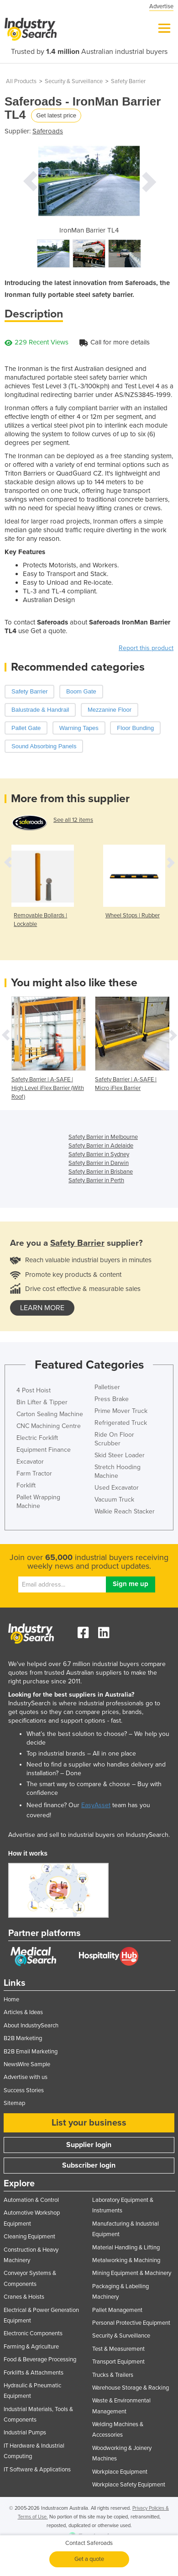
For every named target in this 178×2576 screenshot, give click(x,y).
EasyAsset (95, 1805)
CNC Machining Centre (48, 1426)
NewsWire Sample (27, 2064)
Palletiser (107, 1387)
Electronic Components (33, 2333)
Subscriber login (88, 2165)
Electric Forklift (37, 1438)
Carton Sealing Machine (49, 1414)
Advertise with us (25, 2077)
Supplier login (88, 2144)
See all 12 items (73, 820)
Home (11, 1999)
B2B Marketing (23, 2038)
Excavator (30, 1461)
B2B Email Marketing (31, 2051)
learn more (42, 1307)
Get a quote (89, 2559)
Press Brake (111, 1399)
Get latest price (56, 115)
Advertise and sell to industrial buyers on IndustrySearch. (89, 1835)
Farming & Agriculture (31, 2346)
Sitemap (14, 2103)
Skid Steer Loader (119, 1455)
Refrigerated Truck (120, 1423)
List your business (89, 2122)
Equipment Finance (43, 1450)
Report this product (146, 648)
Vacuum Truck (114, 1499)
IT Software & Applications (37, 2469)
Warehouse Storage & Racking (130, 2387)
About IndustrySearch (31, 2025)
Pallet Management (117, 2310)
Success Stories (24, 2090)
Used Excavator (116, 1488)
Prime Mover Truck (120, 1411)
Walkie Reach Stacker (124, 1511)
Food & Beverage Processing (40, 2359)
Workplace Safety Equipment (128, 2484)
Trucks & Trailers (112, 2375)
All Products (21, 81)
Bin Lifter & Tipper (42, 1402)
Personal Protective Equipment (131, 2323)
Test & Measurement (118, 2349)
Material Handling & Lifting (126, 2247)
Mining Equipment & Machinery (131, 2273)
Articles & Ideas (23, 2012)
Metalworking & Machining (126, 2260)
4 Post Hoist (33, 1390)
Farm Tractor (34, 1473)
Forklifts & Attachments (33, 2372)
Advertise (161, 6)
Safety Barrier (128, 81)
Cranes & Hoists (24, 2297)
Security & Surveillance (74, 81)
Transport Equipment (118, 2361)
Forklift (26, 1485)
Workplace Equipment (119, 2471)
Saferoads (47, 131)
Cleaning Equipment (29, 2236)
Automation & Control (31, 2200)
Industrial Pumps (25, 2432)
